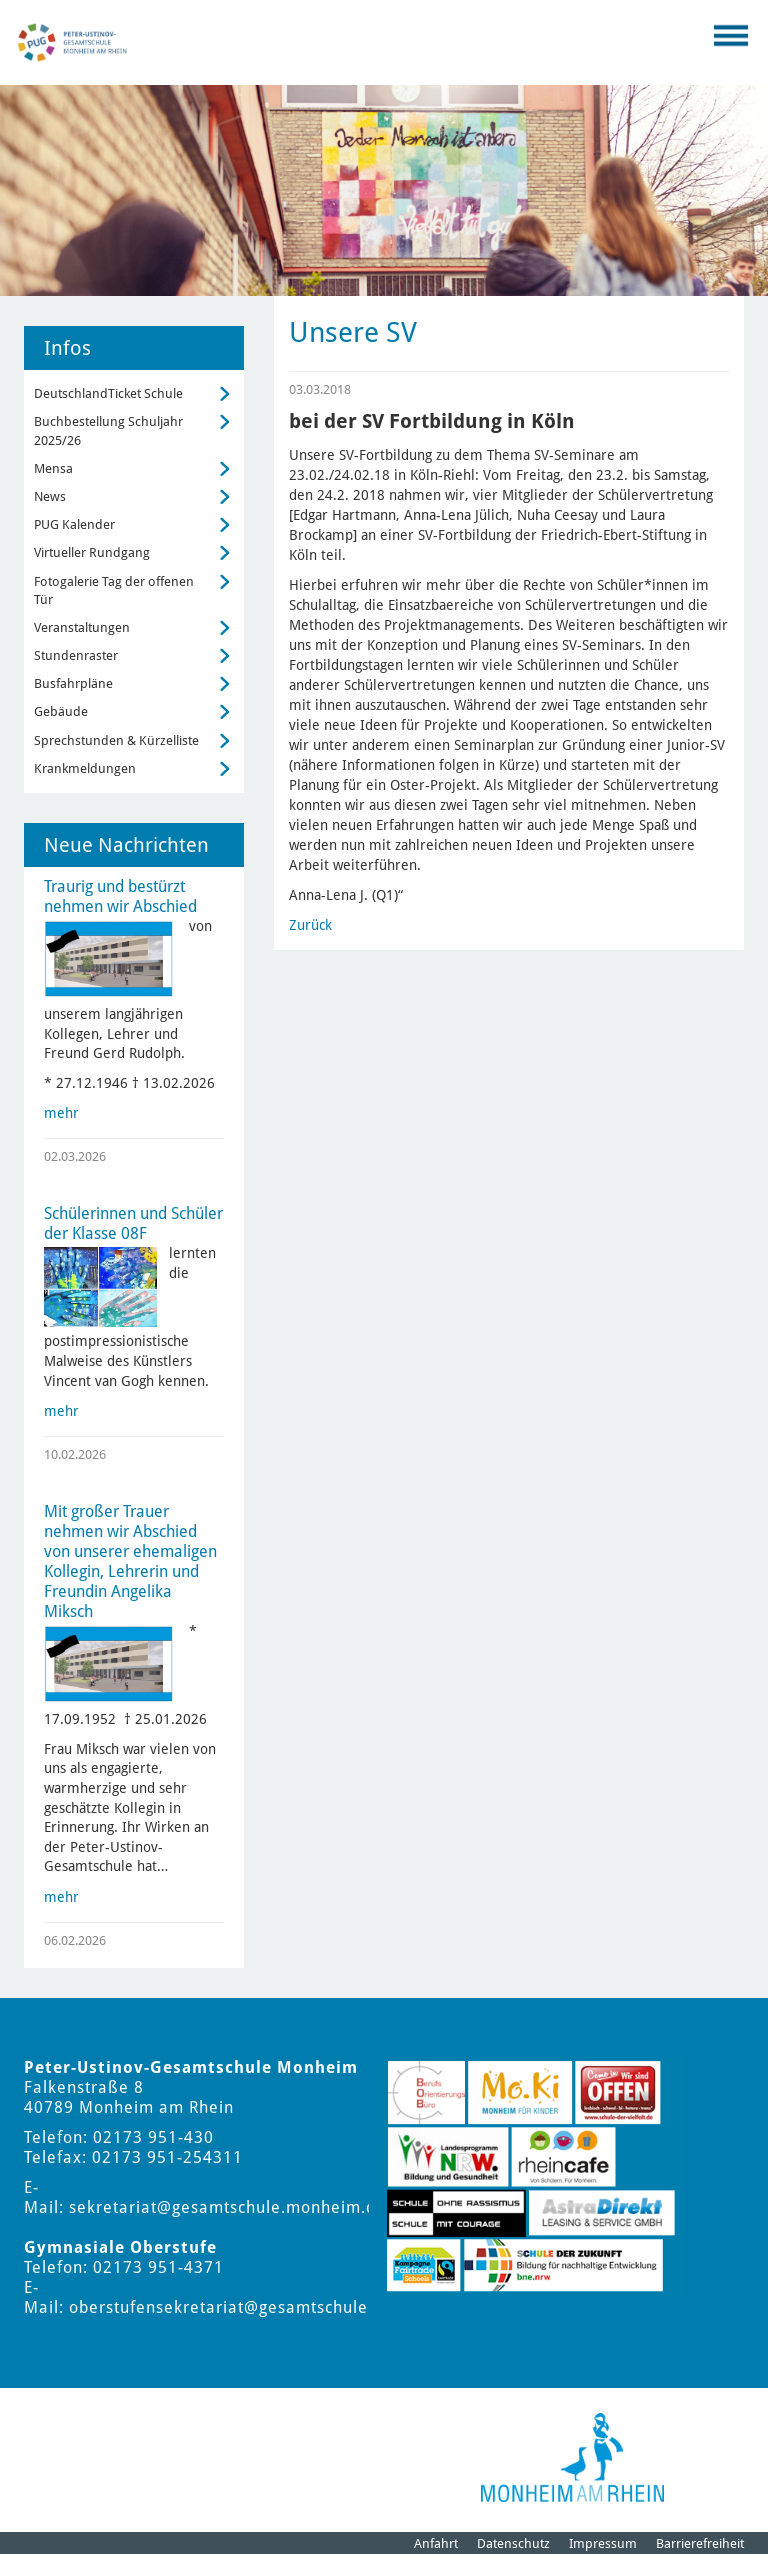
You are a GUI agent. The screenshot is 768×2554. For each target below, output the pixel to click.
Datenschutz (513, 2543)
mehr (61, 1113)
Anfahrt (436, 2543)
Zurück (310, 925)
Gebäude (61, 711)
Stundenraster (76, 655)
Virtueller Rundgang (92, 552)
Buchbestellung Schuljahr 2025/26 (108, 430)
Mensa (53, 468)
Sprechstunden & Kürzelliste (116, 740)
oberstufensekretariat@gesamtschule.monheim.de (271, 2307)
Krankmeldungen (85, 768)
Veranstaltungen (82, 627)
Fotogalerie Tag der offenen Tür (114, 590)
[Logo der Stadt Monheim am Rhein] (572, 2457)
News (50, 496)
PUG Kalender (74, 524)
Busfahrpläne (73, 683)
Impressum (603, 2543)
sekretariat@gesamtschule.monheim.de (227, 2207)
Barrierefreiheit (700, 2543)
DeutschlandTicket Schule (108, 393)
